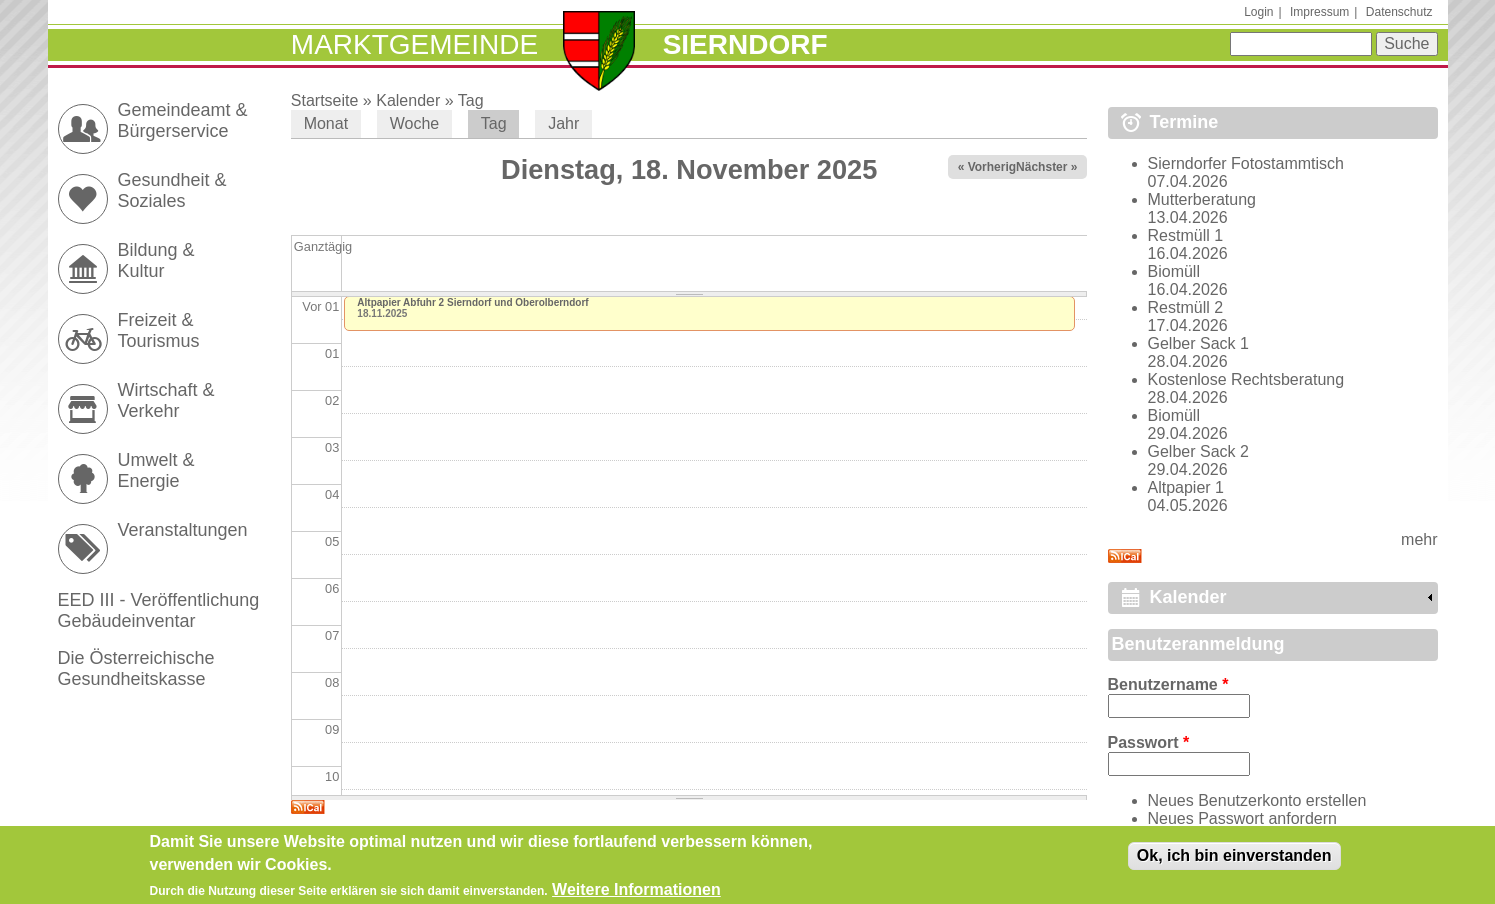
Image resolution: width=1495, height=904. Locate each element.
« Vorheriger (993, 167)
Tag (471, 100)
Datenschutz (1399, 12)
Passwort (1149, 742)
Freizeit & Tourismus (159, 330)
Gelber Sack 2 (1198, 451)
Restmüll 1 (1186, 235)
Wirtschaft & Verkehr (166, 400)
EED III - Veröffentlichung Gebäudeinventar (159, 610)
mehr (1419, 539)
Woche (415, 123)
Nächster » (1046, 167)
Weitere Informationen (636, 893)
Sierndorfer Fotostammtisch (1246, 163)
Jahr (563, 123)
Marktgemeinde (414, 44)
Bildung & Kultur (156, 260)
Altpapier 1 (1186, 487)
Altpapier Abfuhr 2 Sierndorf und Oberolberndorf (472, 302)
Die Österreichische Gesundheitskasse (136, 668)
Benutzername (1168, 684)
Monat (326, 123)
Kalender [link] (1188, 597)
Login (1258, 12)
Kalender (408, 100)
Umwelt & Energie (156, 470)
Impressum (1319, 12)
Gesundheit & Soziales (172, 190)
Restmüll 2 (1186, 307)
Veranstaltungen (183, 530)
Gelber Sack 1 (1198, 343)
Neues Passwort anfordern (1242, 818)
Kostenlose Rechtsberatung (1246, 379)
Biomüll (1174, 271)
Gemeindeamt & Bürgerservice (183, 120)
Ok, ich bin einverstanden (1234, 859)
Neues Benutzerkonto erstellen (1257, 800)
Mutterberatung (1202, 199)
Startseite (325, 100)
